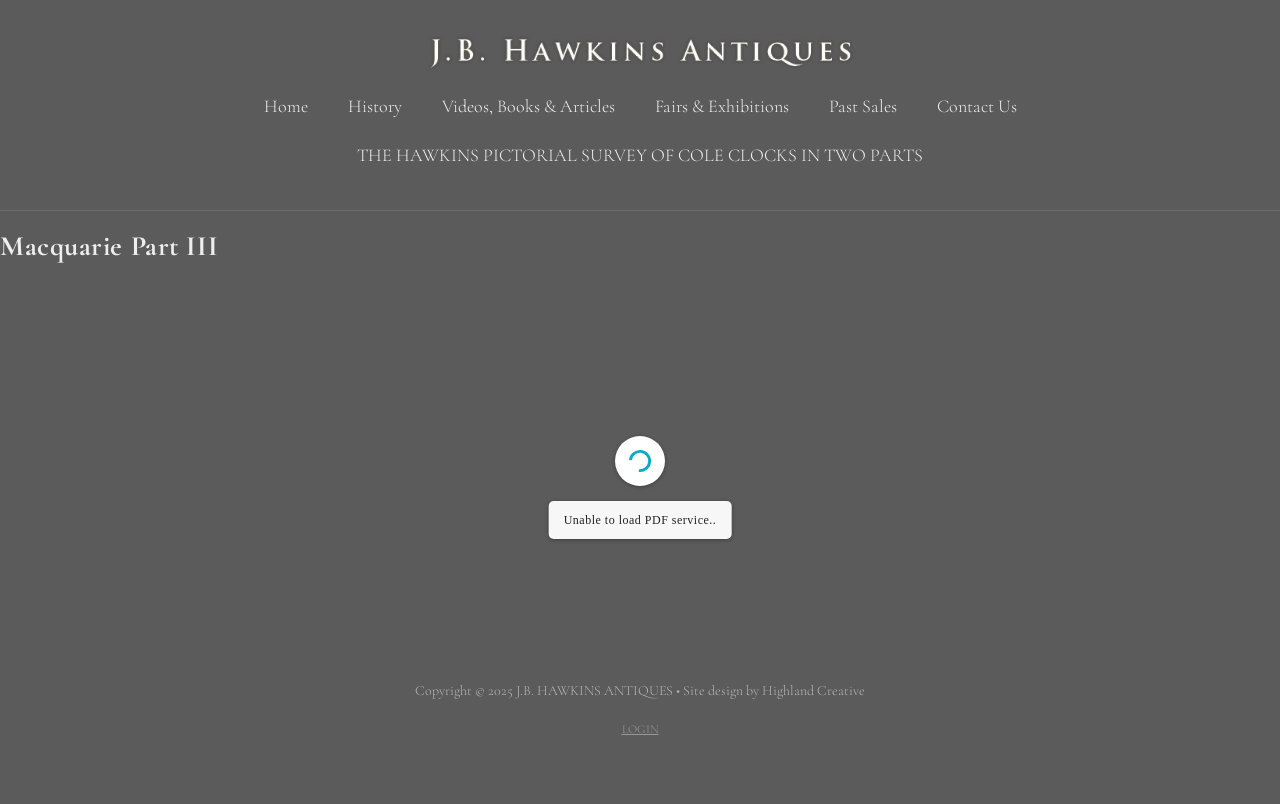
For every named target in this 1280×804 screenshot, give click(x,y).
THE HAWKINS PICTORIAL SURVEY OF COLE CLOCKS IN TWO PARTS (640, 155)
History (375, 106)
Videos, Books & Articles (528, 106)
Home (286, 106)
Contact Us (977, 106)
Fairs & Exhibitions (722, 106)
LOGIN (640, 729)
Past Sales (863, 106)
